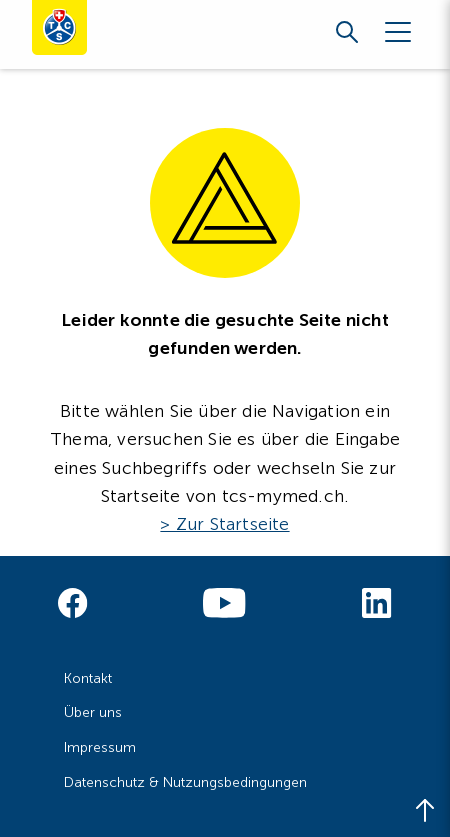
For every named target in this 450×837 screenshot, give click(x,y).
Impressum (100, 747)
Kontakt (88, 678)
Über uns (93, 712)
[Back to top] (425, 812)
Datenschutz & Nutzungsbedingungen (185, 782)
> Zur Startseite (224, 524)
